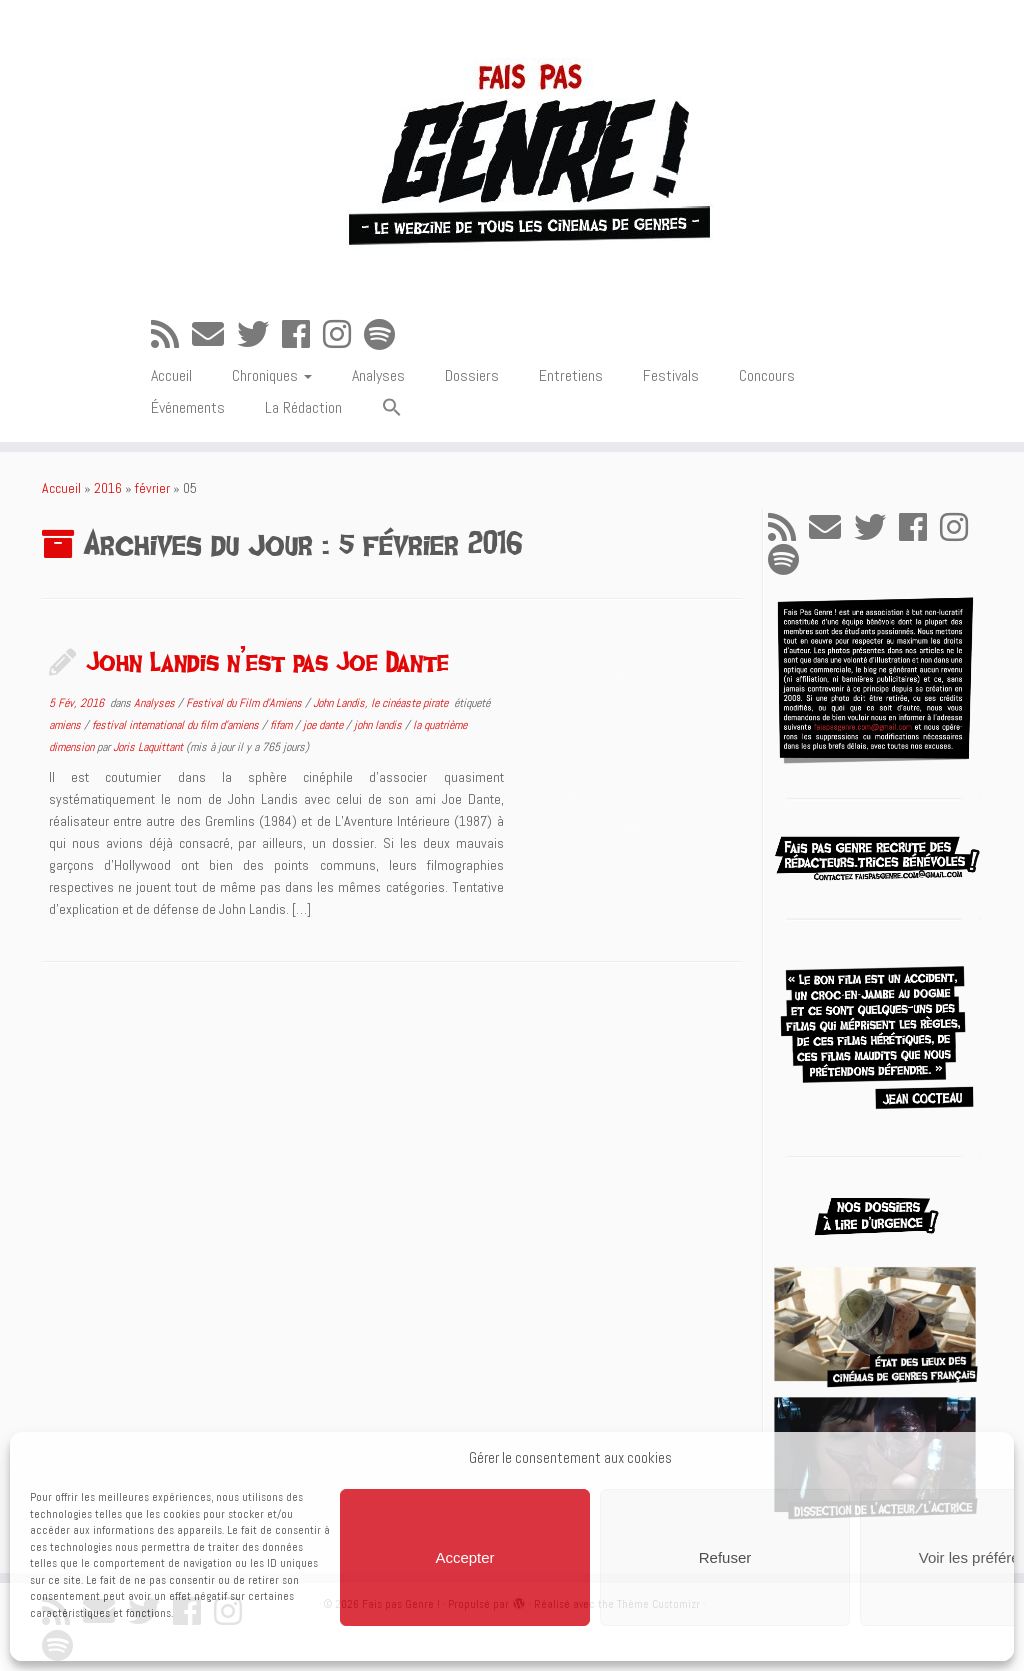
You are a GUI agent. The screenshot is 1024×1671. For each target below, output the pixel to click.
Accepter (464, 1557)
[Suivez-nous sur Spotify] (386, 335)
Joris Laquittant (148, 747)
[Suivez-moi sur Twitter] (259, 335)
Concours (767, 375)
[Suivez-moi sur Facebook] (302, 335)
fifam (282, 725)
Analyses (378, 375)
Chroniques (272, 375)
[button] (392, 408)
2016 (108, 488)
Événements (188, 407)
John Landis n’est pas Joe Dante (267, 661)
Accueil (171, 375)
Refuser (725, 1557)
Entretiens (571, 375)
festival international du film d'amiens (177, 725)
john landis (379, 725)
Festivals (671, 375)
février (152, 488)
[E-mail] (214, 335)
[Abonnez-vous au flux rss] (171, 335)
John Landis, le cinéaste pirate (382, 703)
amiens (66, 725)
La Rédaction (303, 407)
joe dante (324, 725)
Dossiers (472, 375)
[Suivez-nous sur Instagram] (343, 335)
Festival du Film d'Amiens (245, 703)
